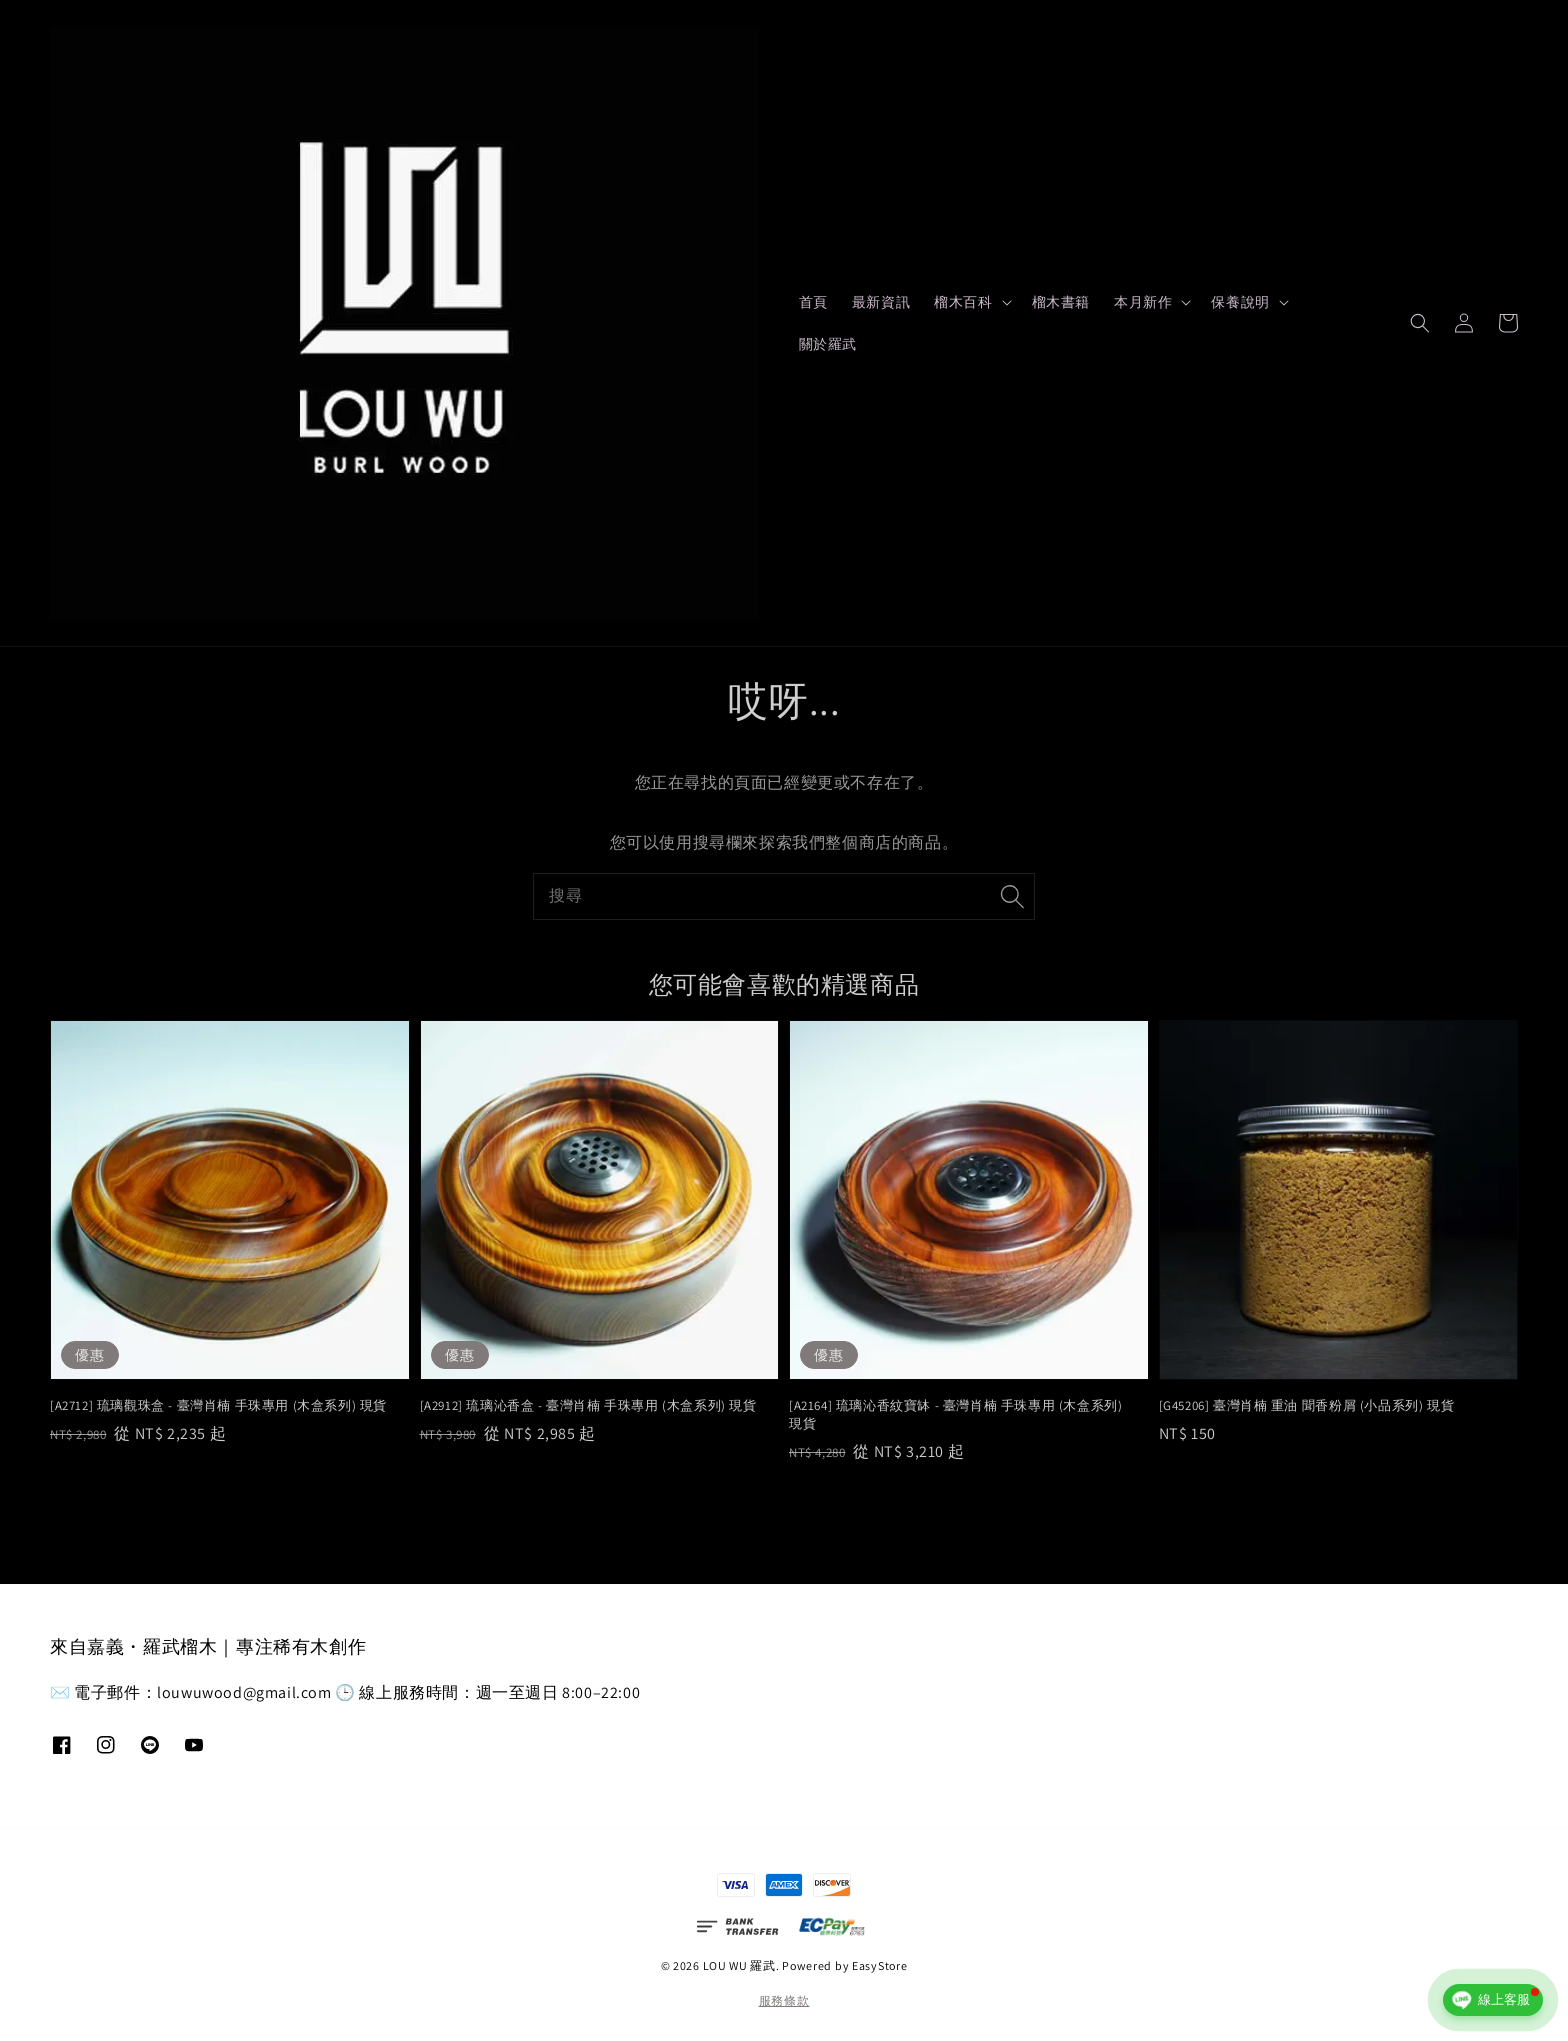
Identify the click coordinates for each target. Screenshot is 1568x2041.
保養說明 (1240, 302)
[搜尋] (1012, 896)
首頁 (813, 302)
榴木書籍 (1061, 302)
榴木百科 (963, 302)
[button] (1420, 323)
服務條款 (784, 2000)
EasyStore (879, 1965)
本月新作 (1143, 302)
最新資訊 (881, 302)
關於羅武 (828, 344)
